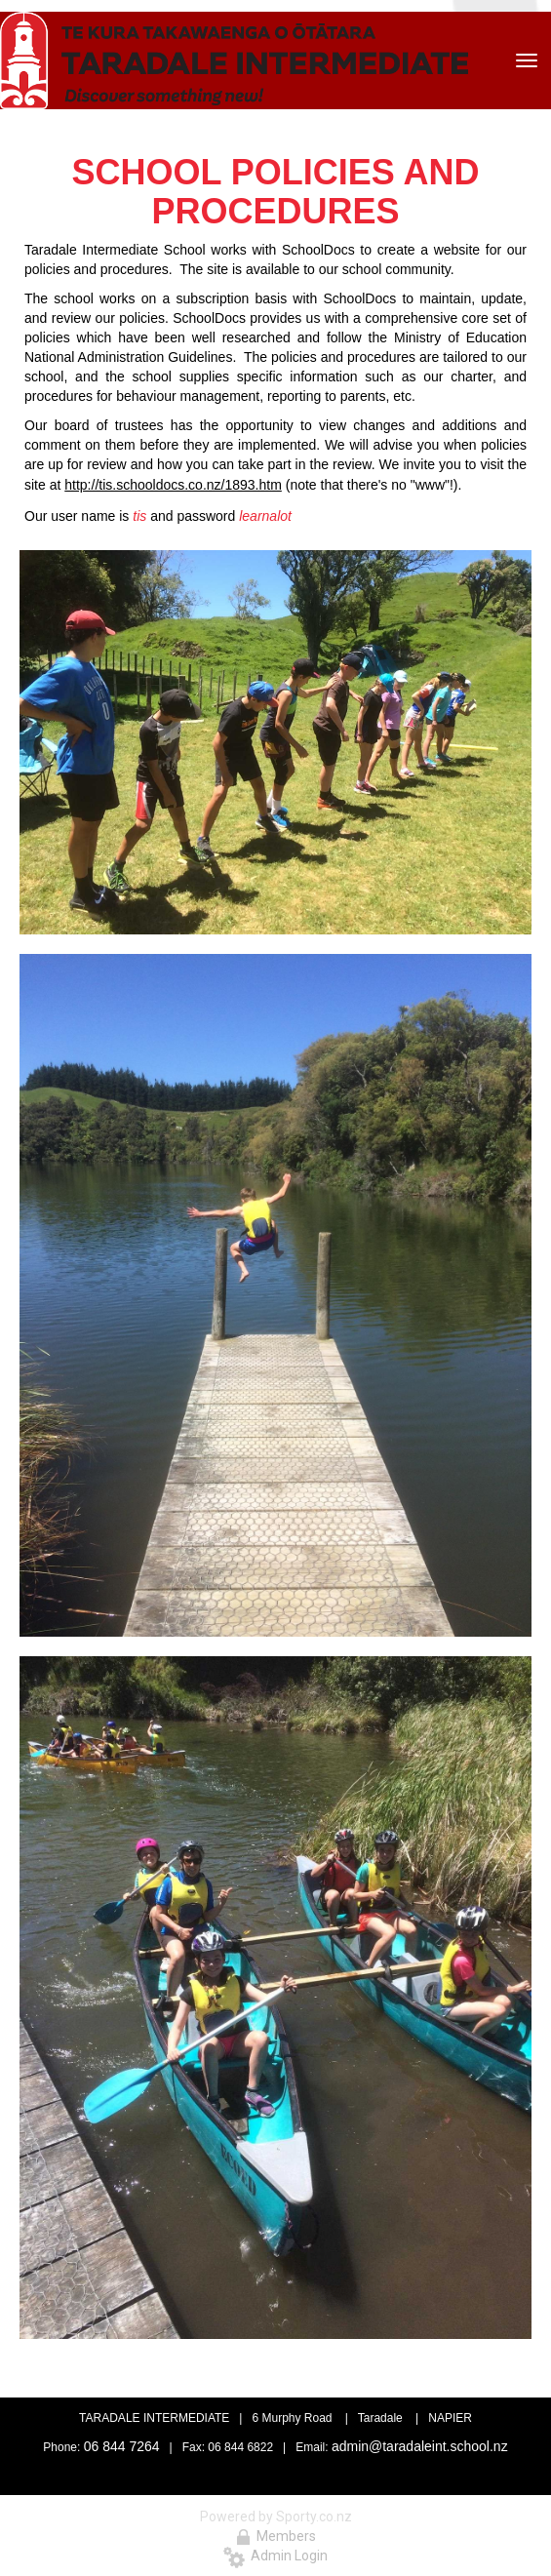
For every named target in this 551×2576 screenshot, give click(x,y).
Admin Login (275, 2555)
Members (276, 2536)
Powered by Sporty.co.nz (276, 2516)
